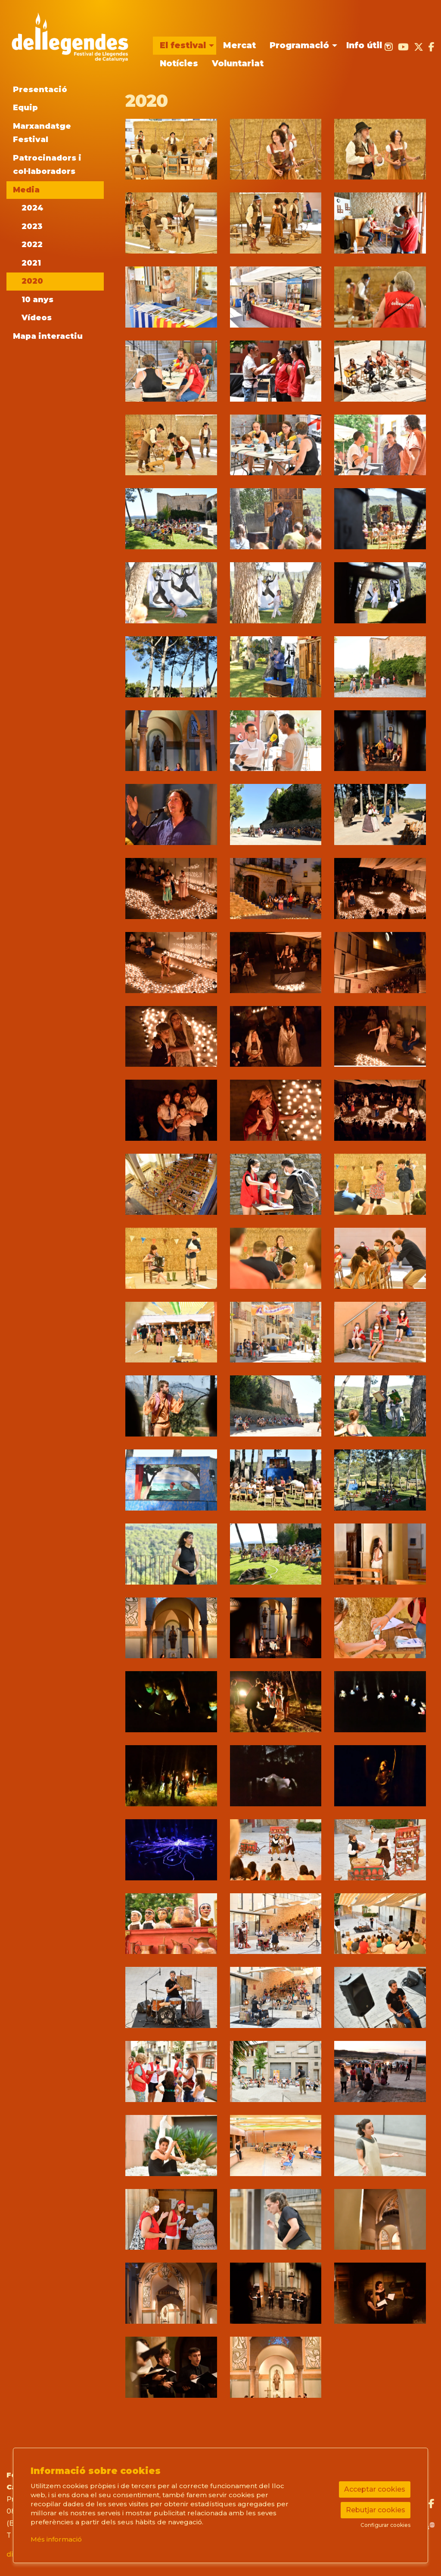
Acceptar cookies (374, 2489)
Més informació (56, 2539)
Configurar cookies (385, 2525)
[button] (171, 149)
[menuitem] (184, 46)
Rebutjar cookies (375, 2510)
